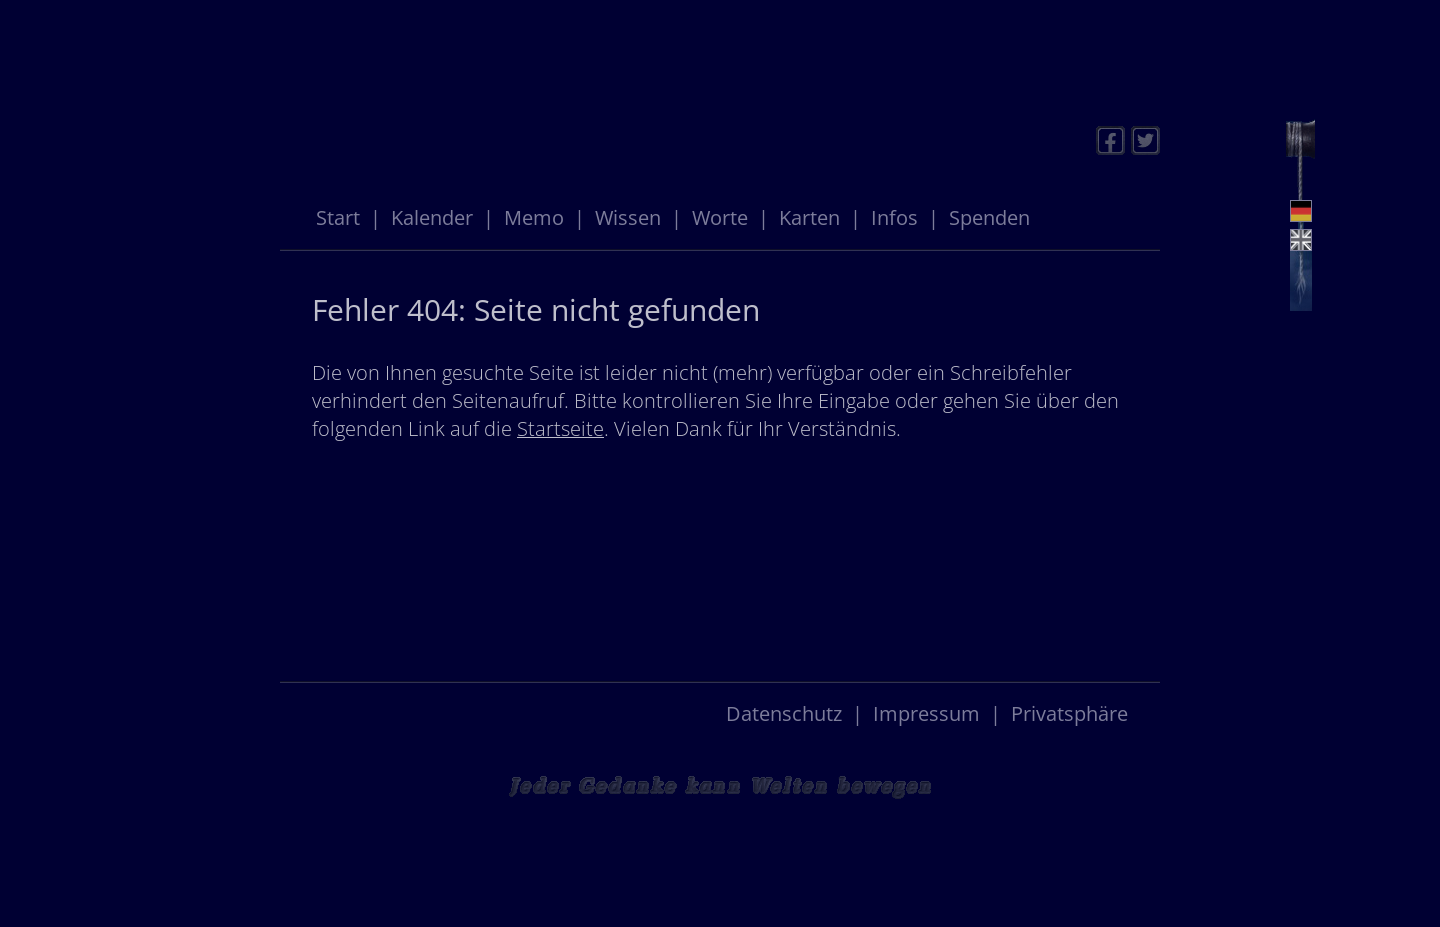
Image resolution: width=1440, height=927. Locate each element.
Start (338, 217)
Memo (534, 217)
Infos (894, 217)
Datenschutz (784, 713)
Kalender (432, 217)
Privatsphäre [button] (1069, 713)
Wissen (628, 217)
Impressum (926, 713)
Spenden (989, 217)
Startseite (560, 428)
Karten (809, 217)
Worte (720, 217)
